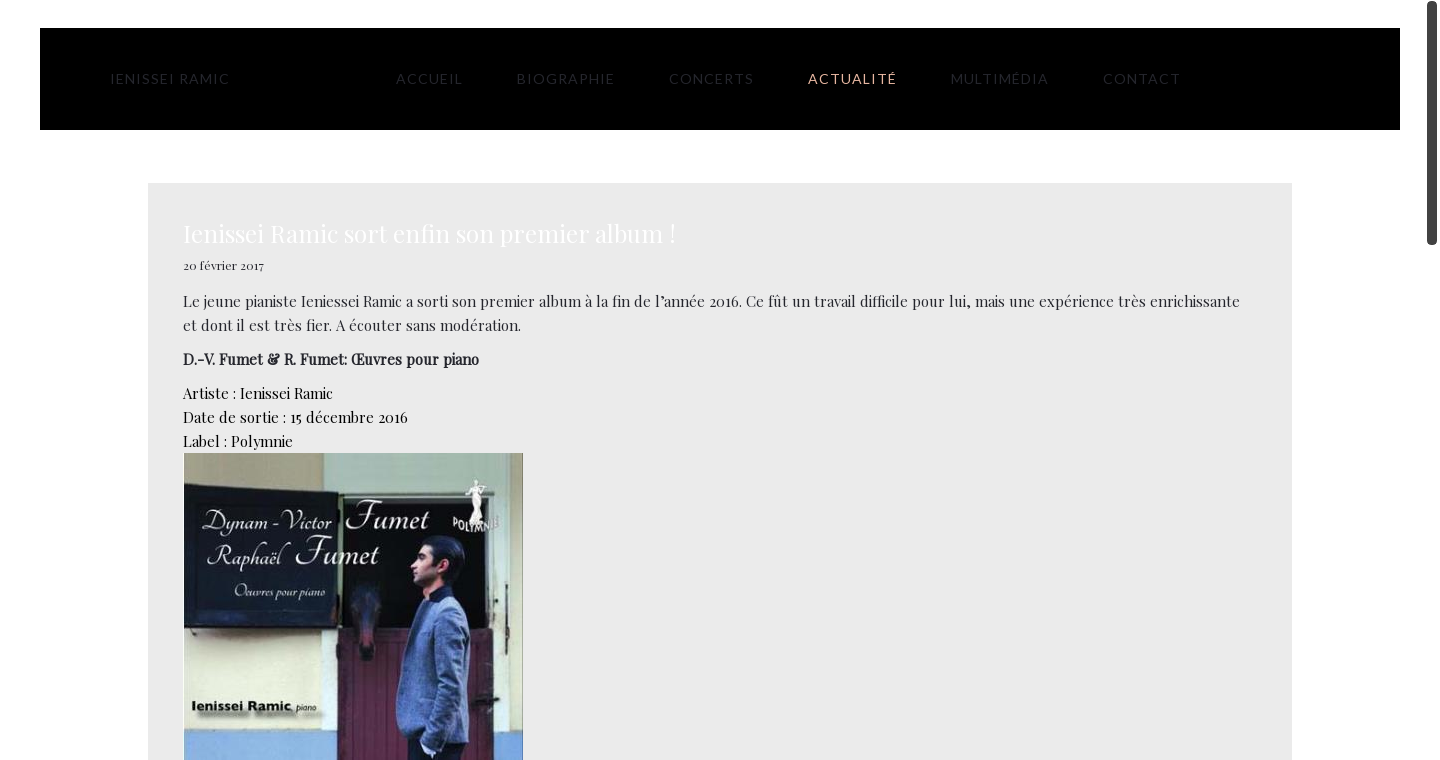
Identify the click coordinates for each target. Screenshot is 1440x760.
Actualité (852, 78)
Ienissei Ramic (170, 79)
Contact (1142, 78)
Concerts (711, 78)
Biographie (566, 78)
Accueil (429, 78)
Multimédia (1000, 78)
